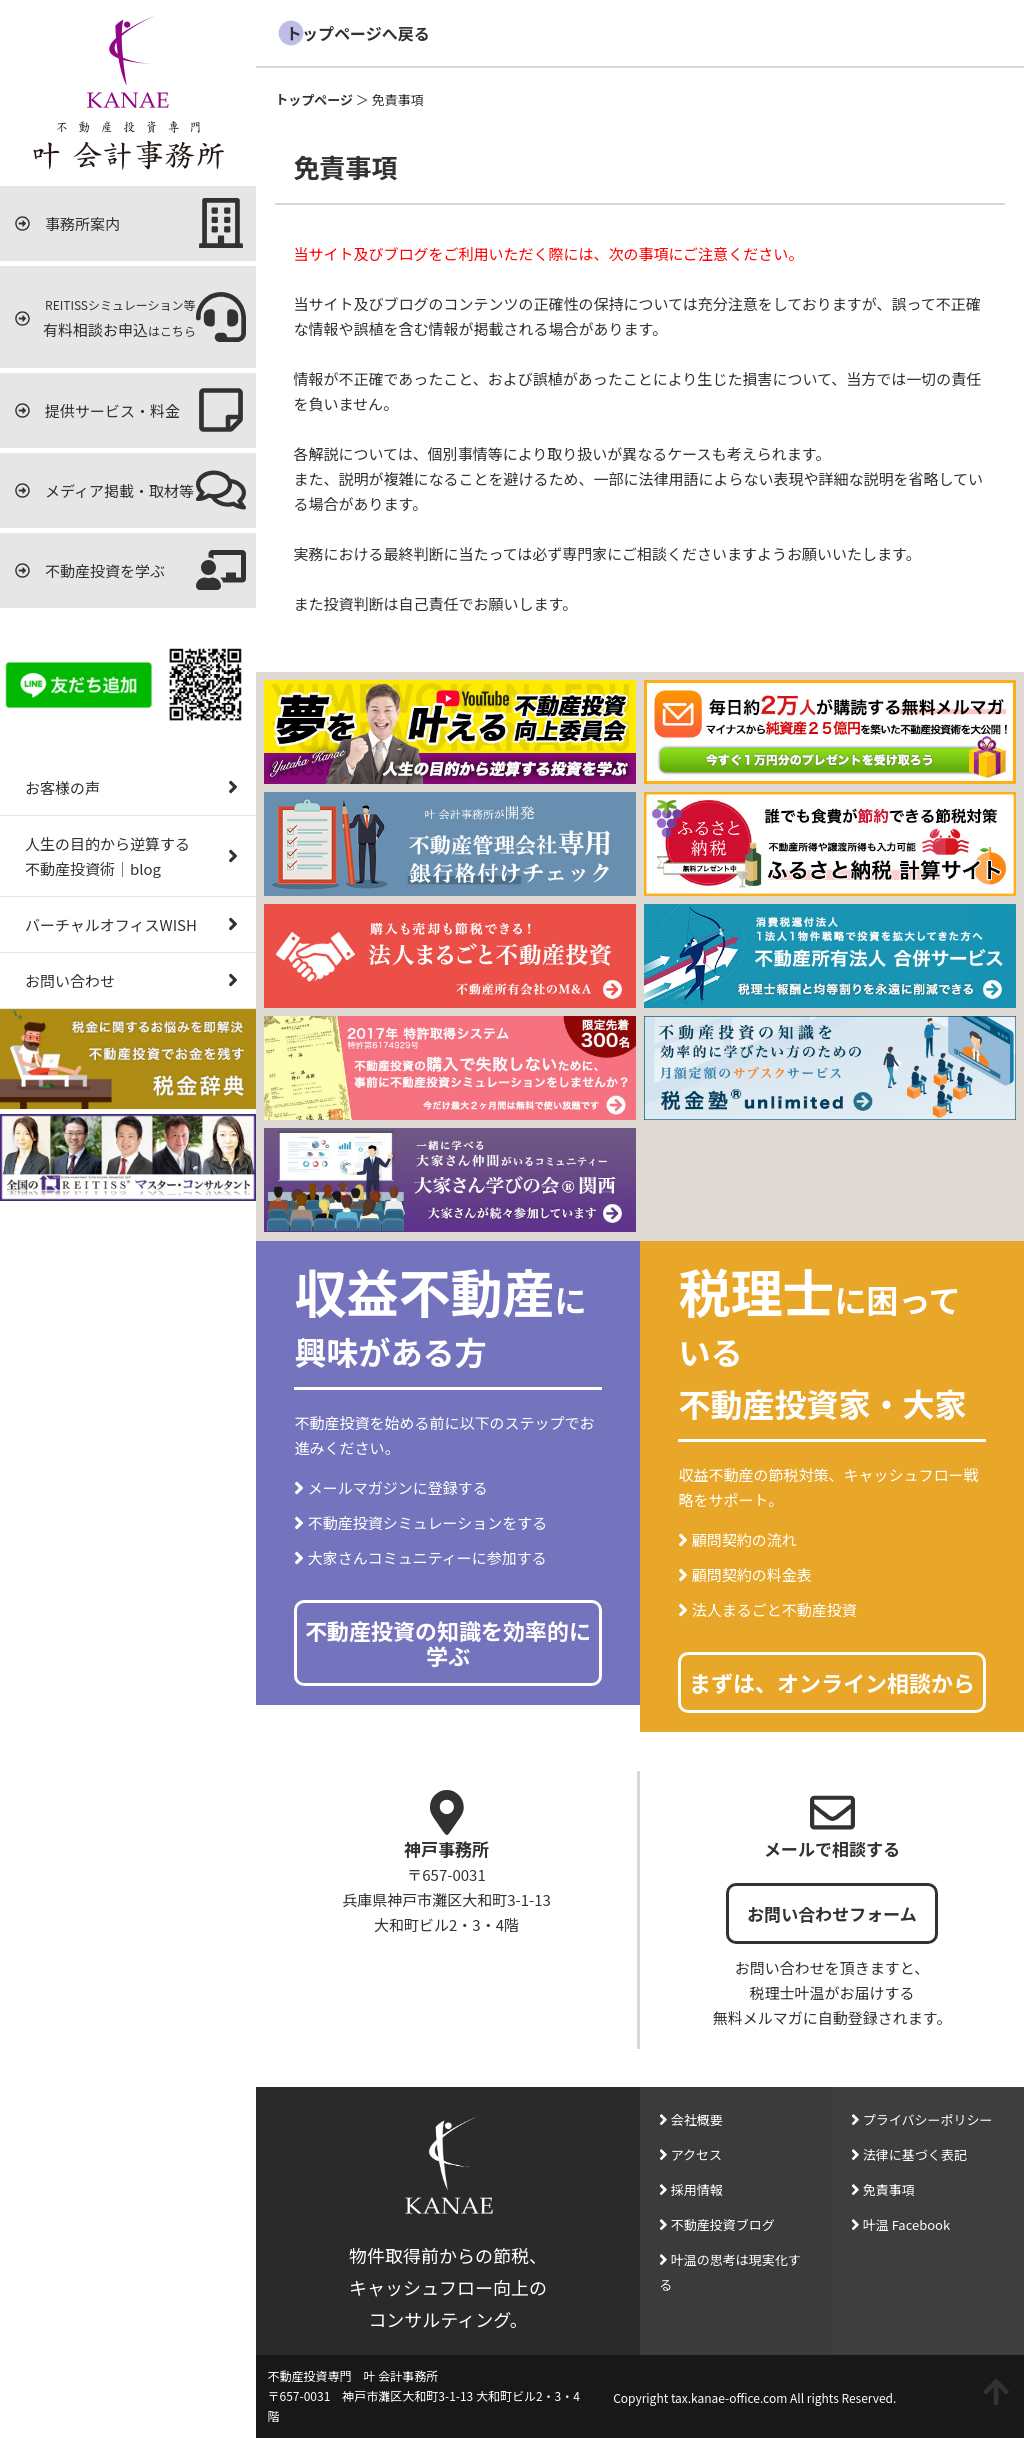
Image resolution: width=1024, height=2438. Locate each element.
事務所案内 (130, 223)
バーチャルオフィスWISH (134, 924)
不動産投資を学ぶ (130, 570)
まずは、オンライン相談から (832, 1682)
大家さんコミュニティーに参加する (427, 1557)
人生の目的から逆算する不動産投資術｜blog (134, 856)
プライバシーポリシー (928, 2119)
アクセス (696, 2154)
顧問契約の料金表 (752, 1574)
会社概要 (697, 2119)
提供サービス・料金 (130, 410)
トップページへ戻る (358, 33)
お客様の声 (134, 787)
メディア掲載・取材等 (130, 490)
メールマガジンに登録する (398, 1487)
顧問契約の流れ (744, 1539)
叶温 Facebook (906, 2224)
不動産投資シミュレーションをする (427, 1522)
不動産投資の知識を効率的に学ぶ (448, 1642)
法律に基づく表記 (915, 2154)
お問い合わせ (134, 980)
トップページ (314, 99)
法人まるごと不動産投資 (774, 1609)
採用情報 (697, 2189)
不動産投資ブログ (723, 2224)
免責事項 (889, 2189)
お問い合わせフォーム (832, 1913)
